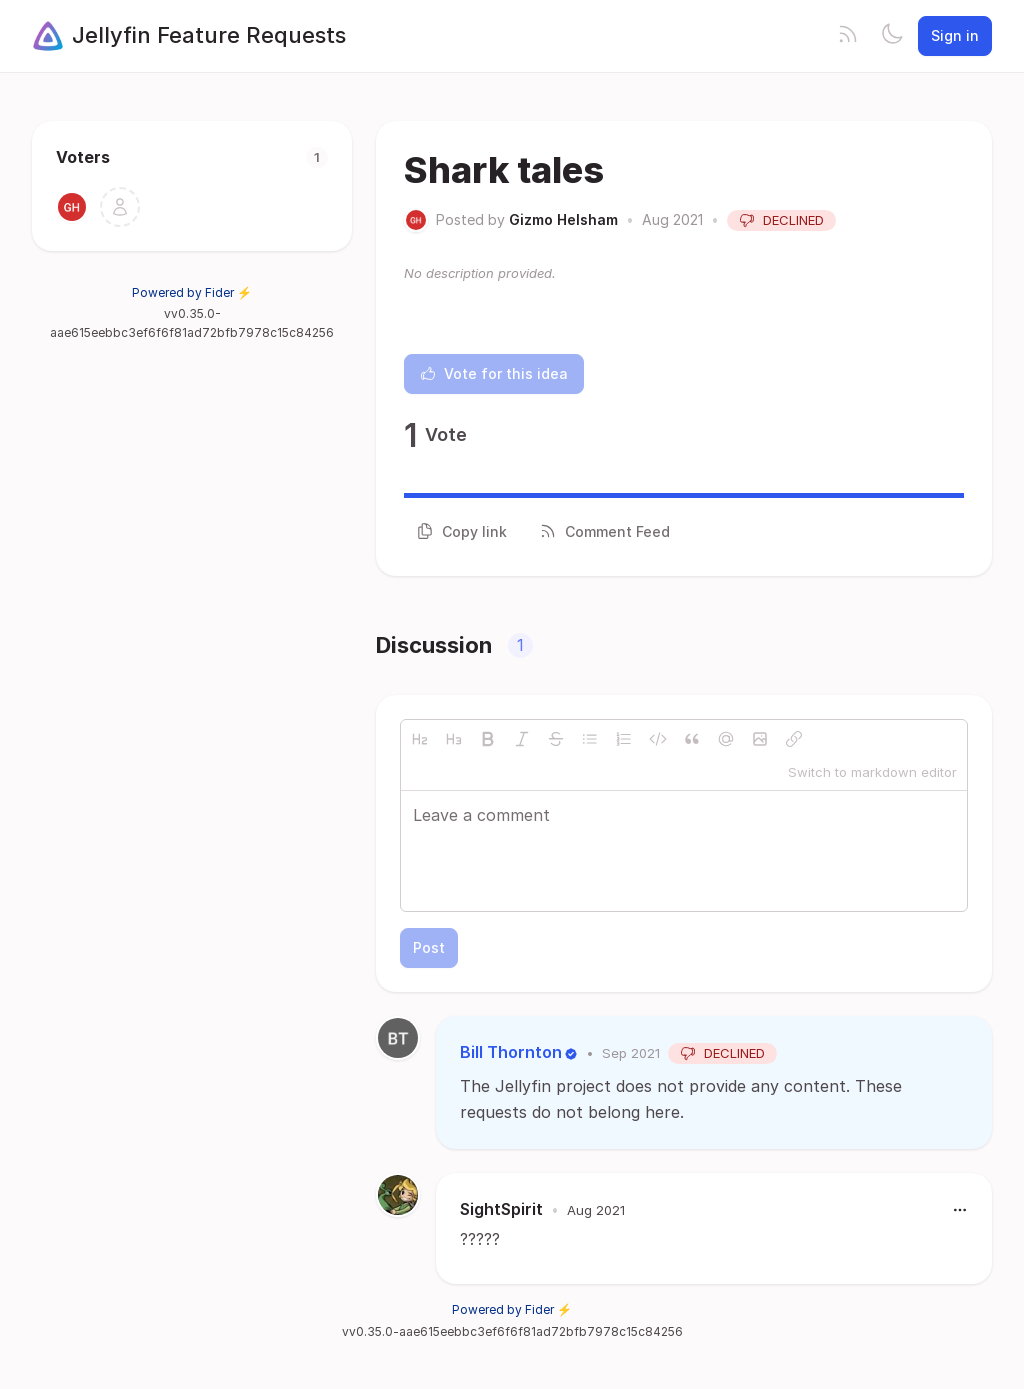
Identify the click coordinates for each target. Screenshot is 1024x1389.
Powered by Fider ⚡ (192, 292)
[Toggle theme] (892, 36)
